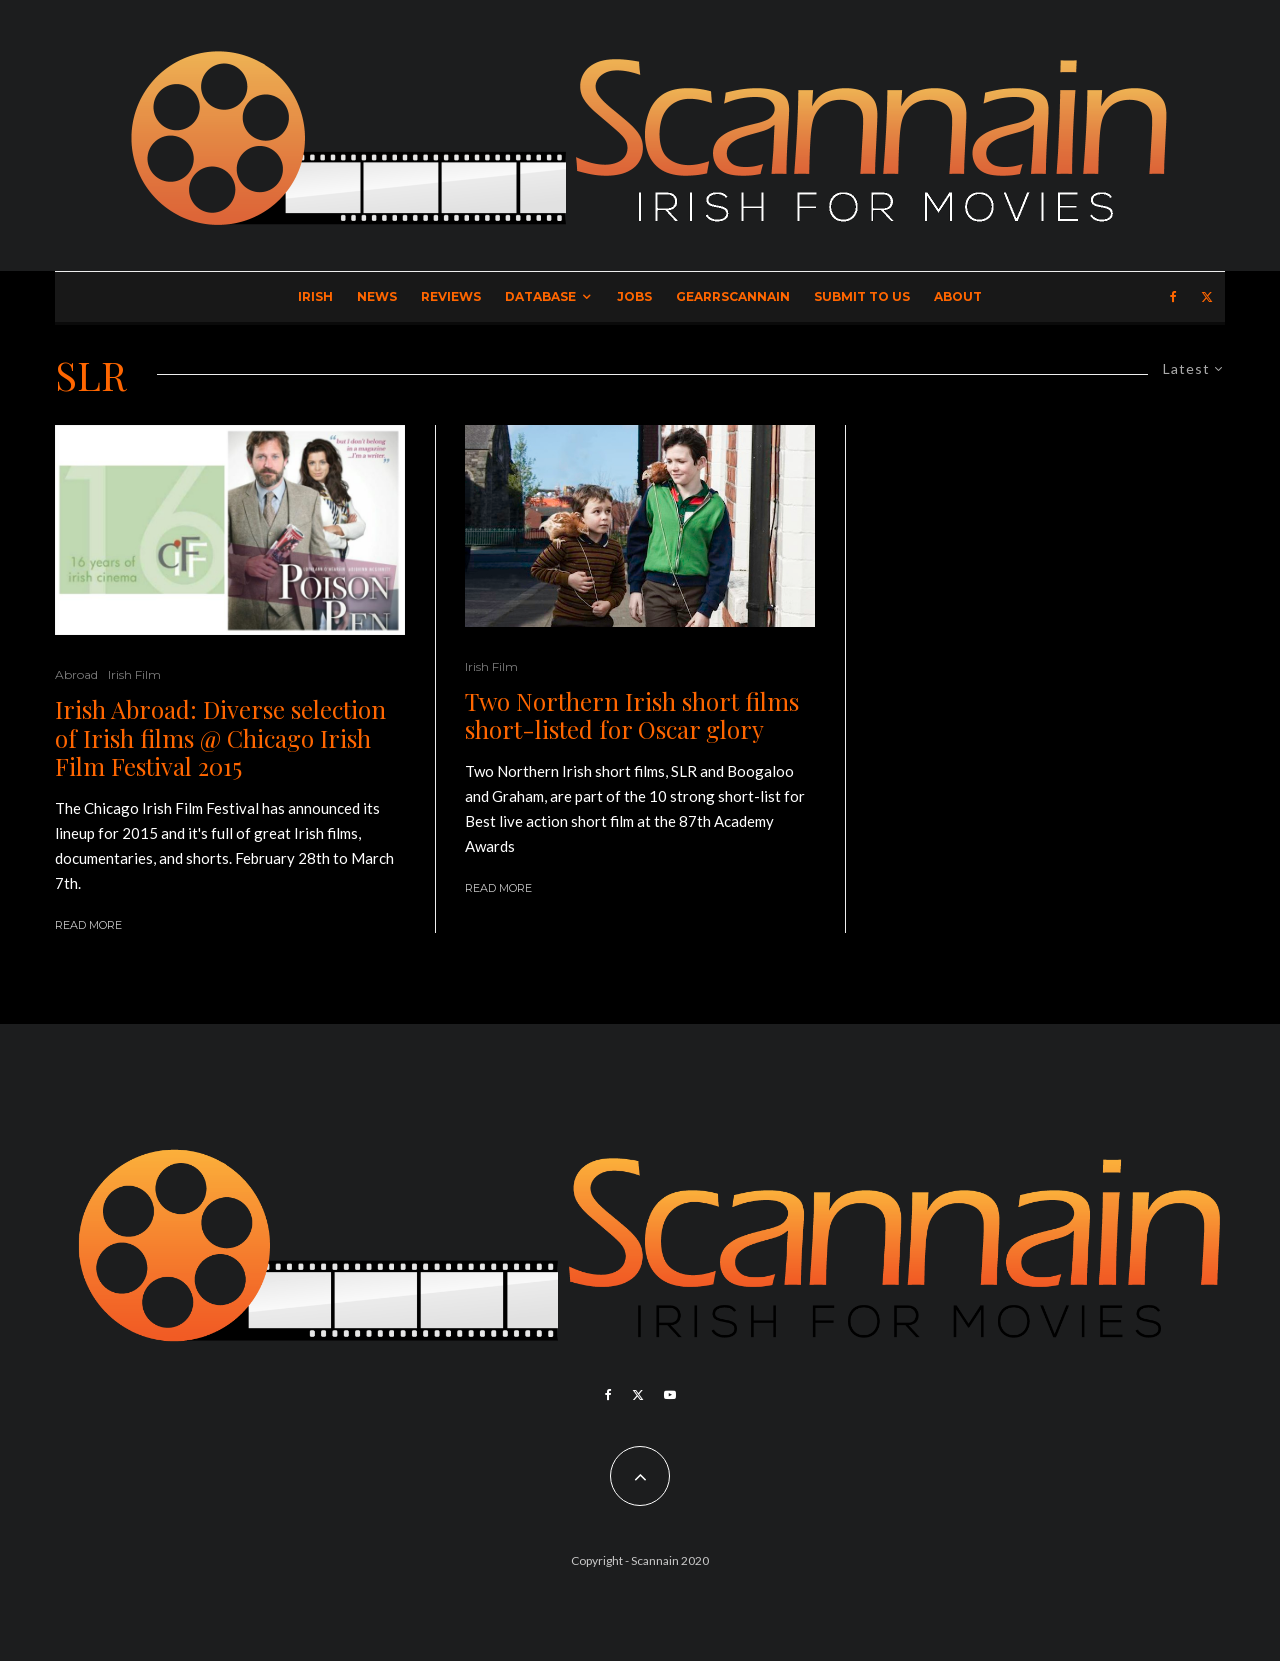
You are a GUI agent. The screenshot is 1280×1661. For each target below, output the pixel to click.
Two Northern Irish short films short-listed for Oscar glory (632, 716)
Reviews (451, 296)
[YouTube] (670, 1395)
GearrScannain (733, 296)
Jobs (634, 296)
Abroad (76, 674)
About (958, 296)
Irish (315, 296)
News (377, 296)
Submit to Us (862, 296)
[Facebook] (1173, 297)
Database (540, 296)
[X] (1207, 297)
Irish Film (134, 674)
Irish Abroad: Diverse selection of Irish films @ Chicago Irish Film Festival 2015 (220, 738)
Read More (88, 925)
